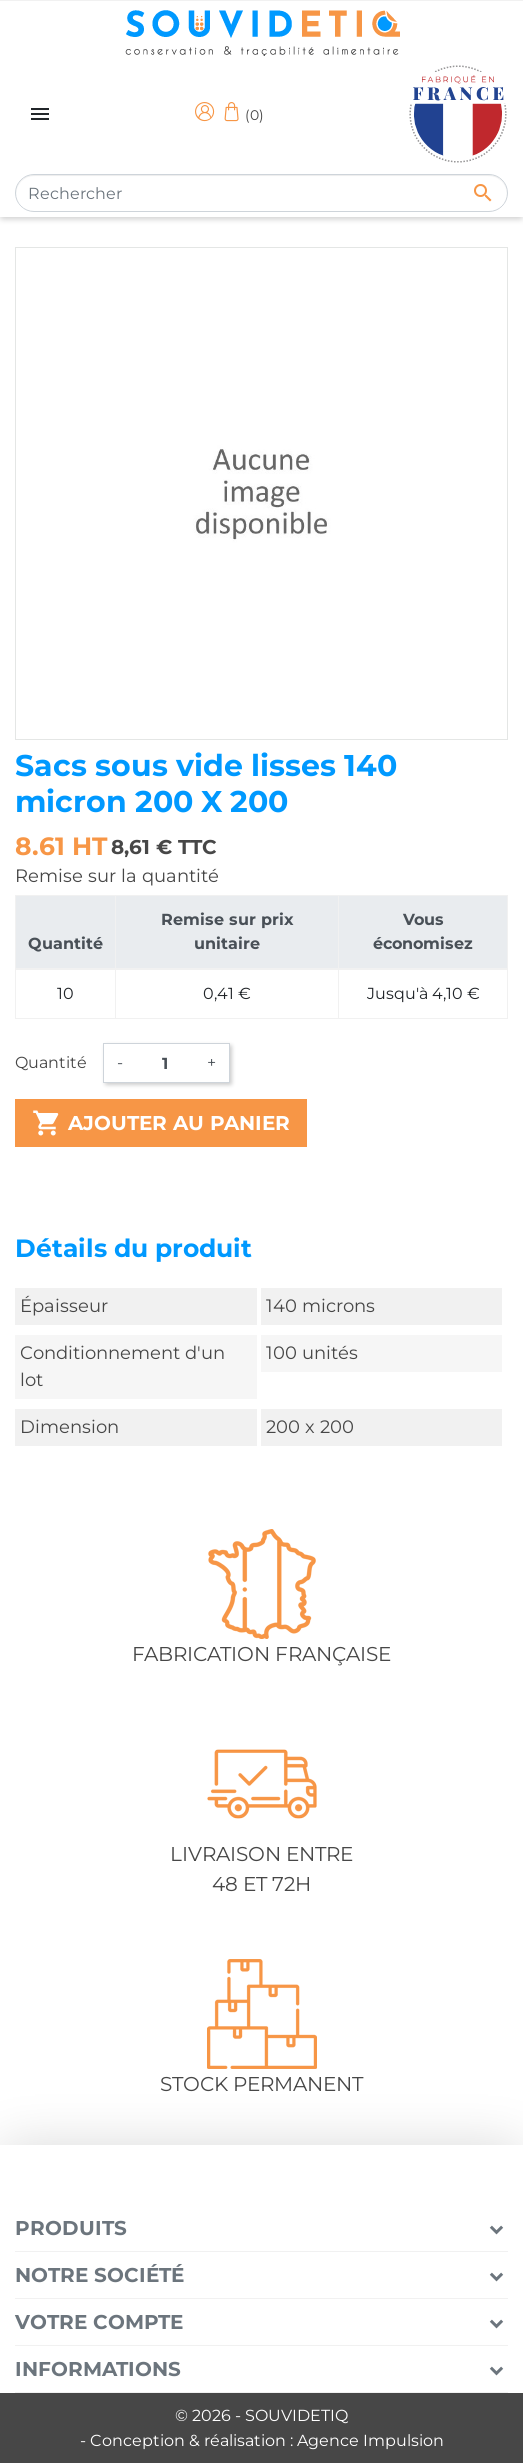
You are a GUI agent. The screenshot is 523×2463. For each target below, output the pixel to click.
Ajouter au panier (161, 1123)
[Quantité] (165, 1063)
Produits (71, 2228)
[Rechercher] (261, 193)
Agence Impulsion (370, 2440)
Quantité (51, 1062)
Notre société (99, 2275)
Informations (98, 2369)
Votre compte (99, 2322)
